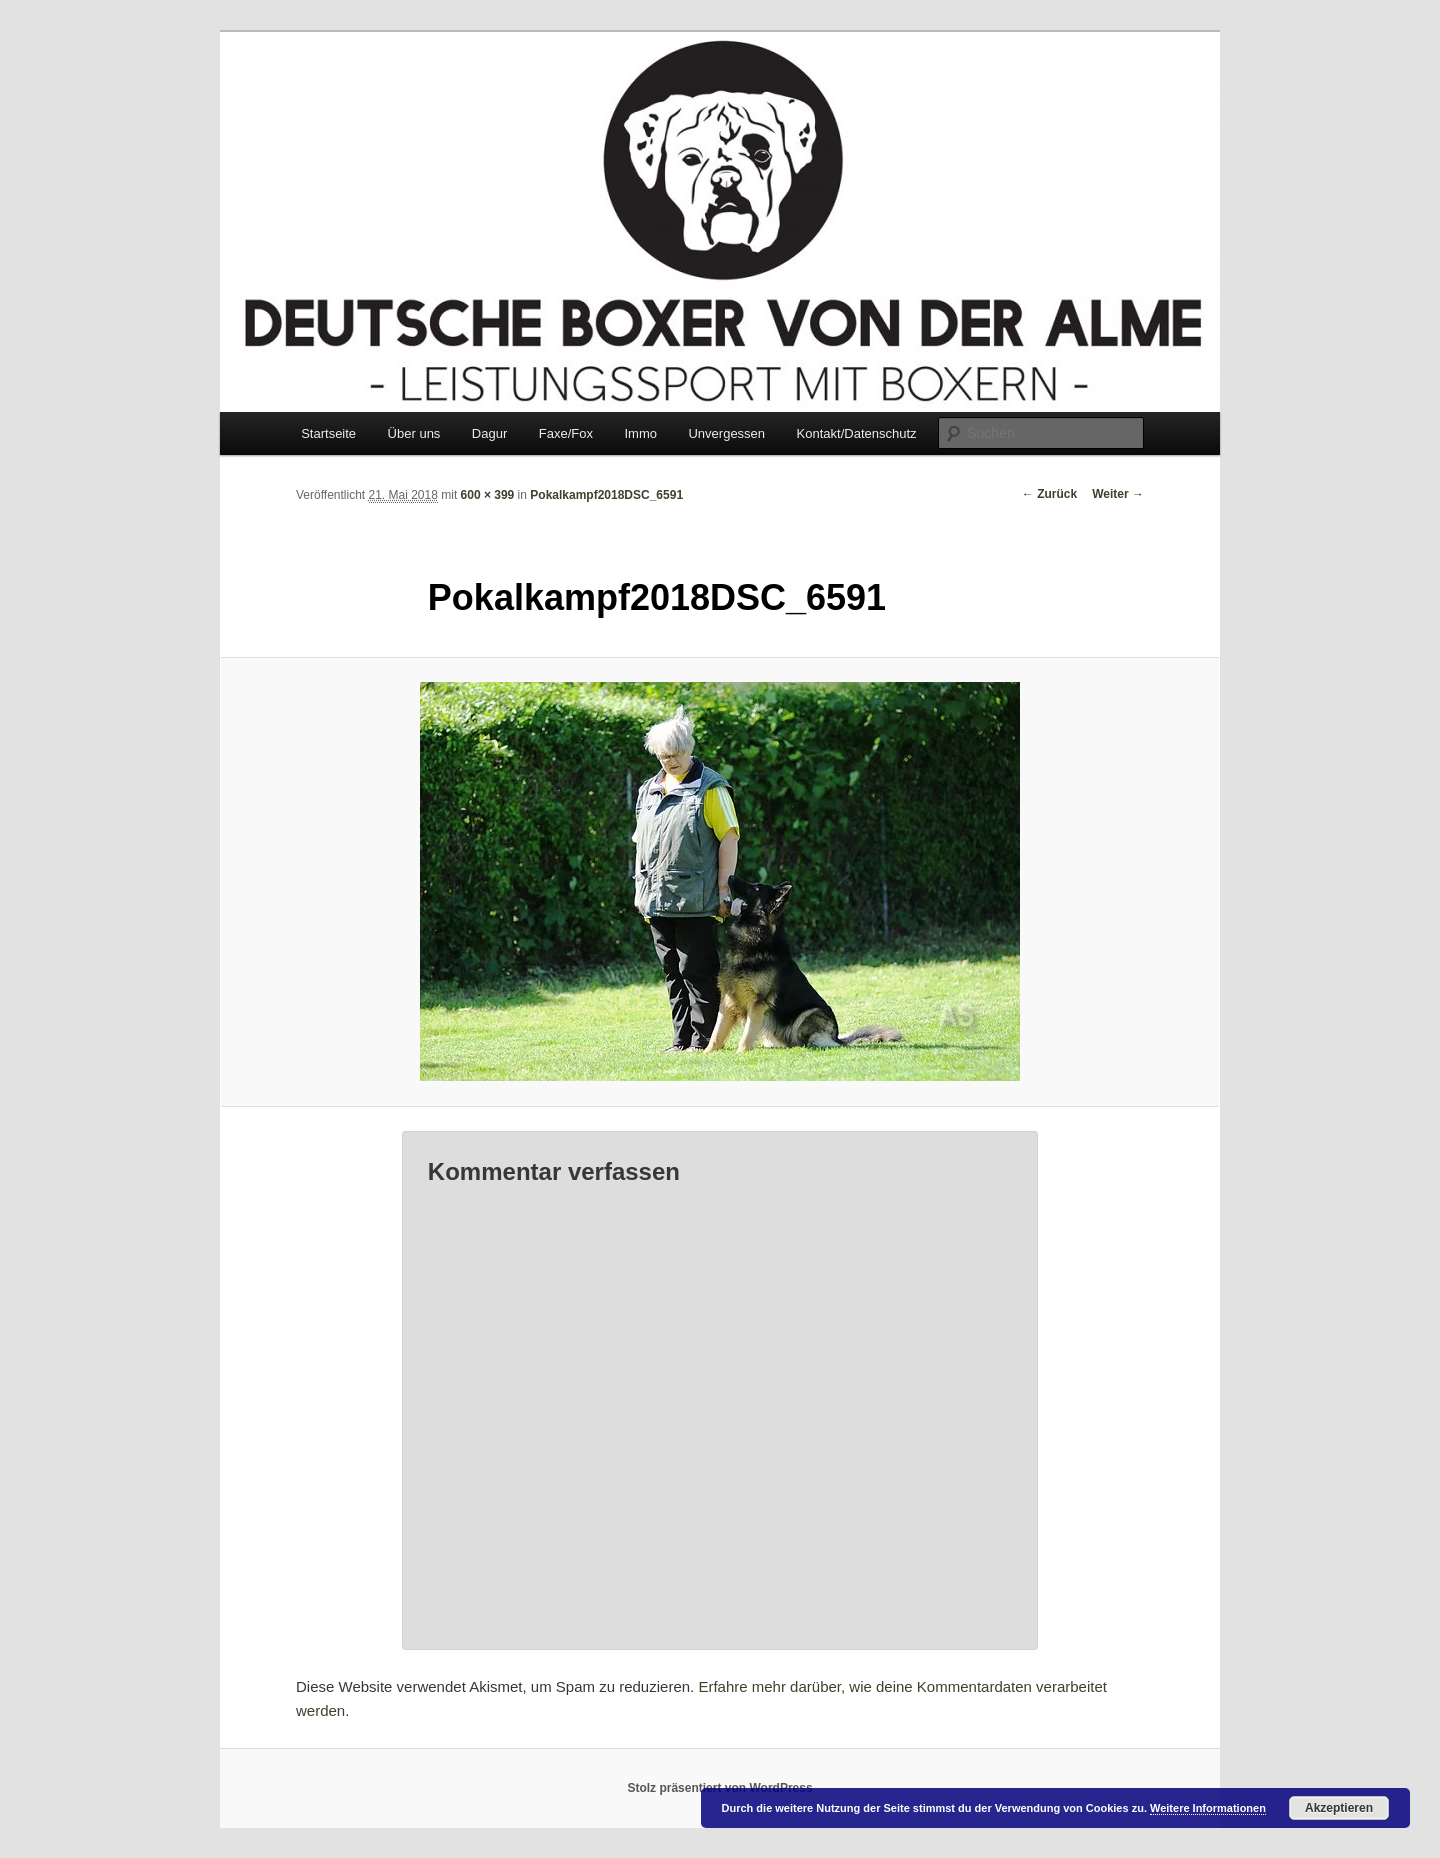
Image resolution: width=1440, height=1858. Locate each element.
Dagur (489, 433)
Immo (640, 433)
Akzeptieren (1339, 1808)
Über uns (414, 433)
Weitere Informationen (1208, 1808)
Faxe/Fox (566, 433)
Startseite (328, 433)
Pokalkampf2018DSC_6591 (606, 495)
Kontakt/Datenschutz (857, 433)
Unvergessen (726, 433)
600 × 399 (488, 495)
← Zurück (1049, 494)
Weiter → (1118, 494)
